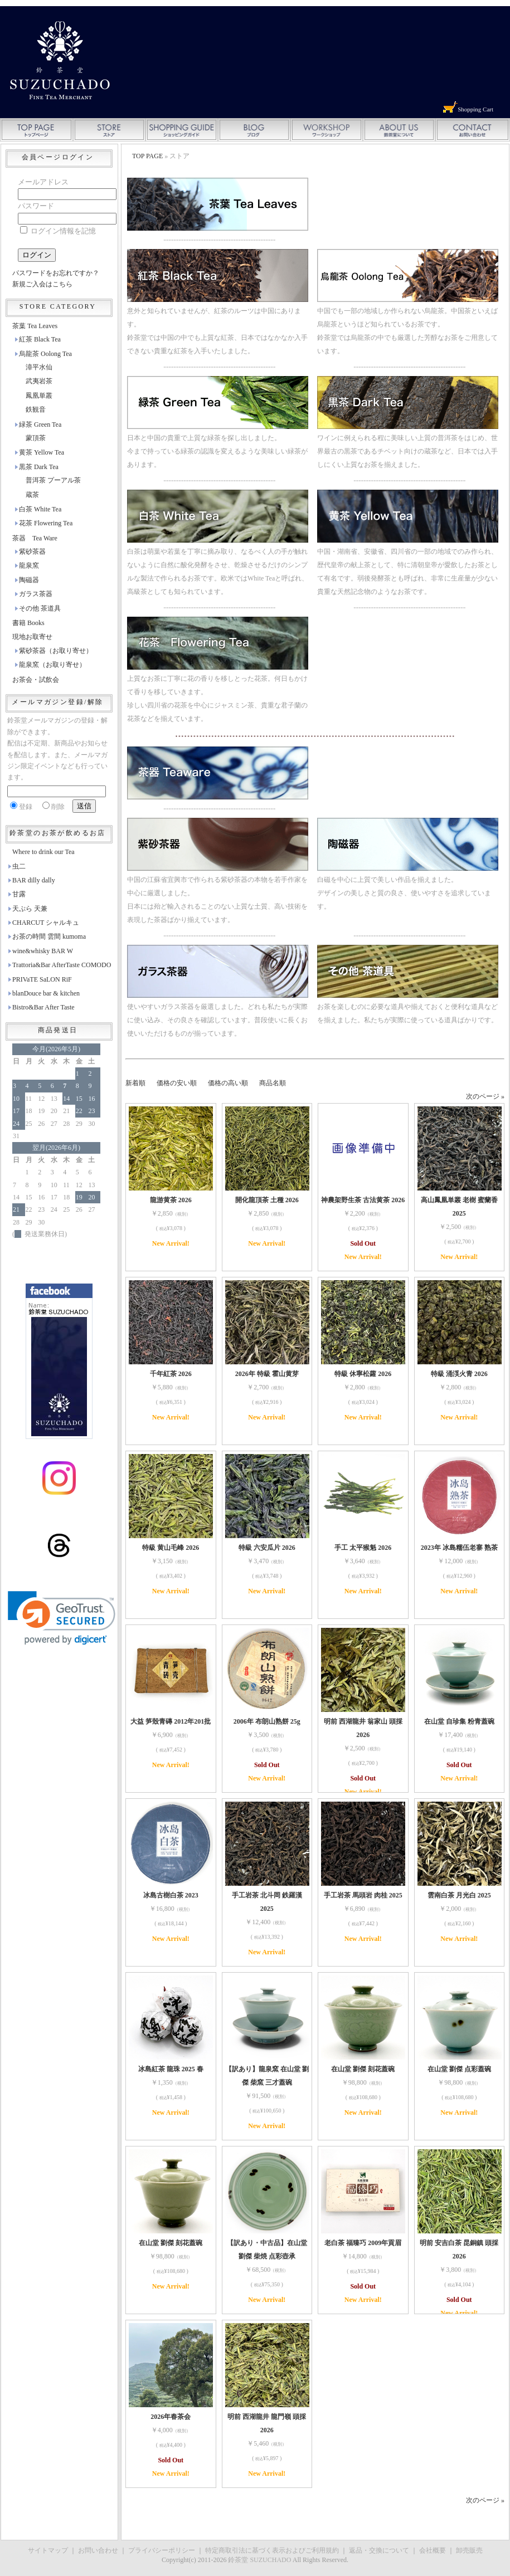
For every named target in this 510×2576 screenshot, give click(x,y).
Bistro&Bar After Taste (43, 1007)
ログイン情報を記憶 (58, 231)
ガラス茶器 (35, 594)
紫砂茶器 (32, 551)
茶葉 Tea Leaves (34, 326)
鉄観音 (36, 409)
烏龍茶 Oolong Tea (45, 354)
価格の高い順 (228, 1083)
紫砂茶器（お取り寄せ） (56, 651)
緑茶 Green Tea (40, 424)
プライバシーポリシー (161, 2550)
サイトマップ (48, 2550)
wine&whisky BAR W (42, 951)
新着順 (135, 1083)
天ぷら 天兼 (29, 909)
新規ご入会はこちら (42, 284)
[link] (62, 1618)
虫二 (19, 866)
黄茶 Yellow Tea (41, 452)
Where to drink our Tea (43, 852)
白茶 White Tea (40, 509)
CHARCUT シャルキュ (45, 922)
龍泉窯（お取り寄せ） (52, 665)
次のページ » (485, 1096)
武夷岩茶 (39, 381)
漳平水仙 (39, 367)
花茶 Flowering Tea (45, 523)
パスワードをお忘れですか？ (55, 273)
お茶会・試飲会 (35, 680)
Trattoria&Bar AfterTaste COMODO (61, 965)
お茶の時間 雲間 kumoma (49, 936)
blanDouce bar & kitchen (46, 993)
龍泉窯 (29, 565)
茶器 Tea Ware (34, 538)
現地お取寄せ (32, 637)
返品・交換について (379, 2550)
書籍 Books (28, 623)
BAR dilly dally (33, 880)
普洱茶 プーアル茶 (53, 480)
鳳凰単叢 (39, 395)
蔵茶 (32, 495)
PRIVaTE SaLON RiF (42, 979)
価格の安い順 (177, 1083)
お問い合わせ (98, 2550)
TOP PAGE (147, 156)
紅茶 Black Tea (40, 339)
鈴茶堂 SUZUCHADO (259, 2560)
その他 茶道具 (40, 608)
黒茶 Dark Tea (39, 467)
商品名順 (272, 1083)
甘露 (19, 894)
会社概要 (432, 2550)
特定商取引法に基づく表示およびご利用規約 (272, 2550)
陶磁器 (29, 580)
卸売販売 (469, 2550)
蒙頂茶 (36, 438)
